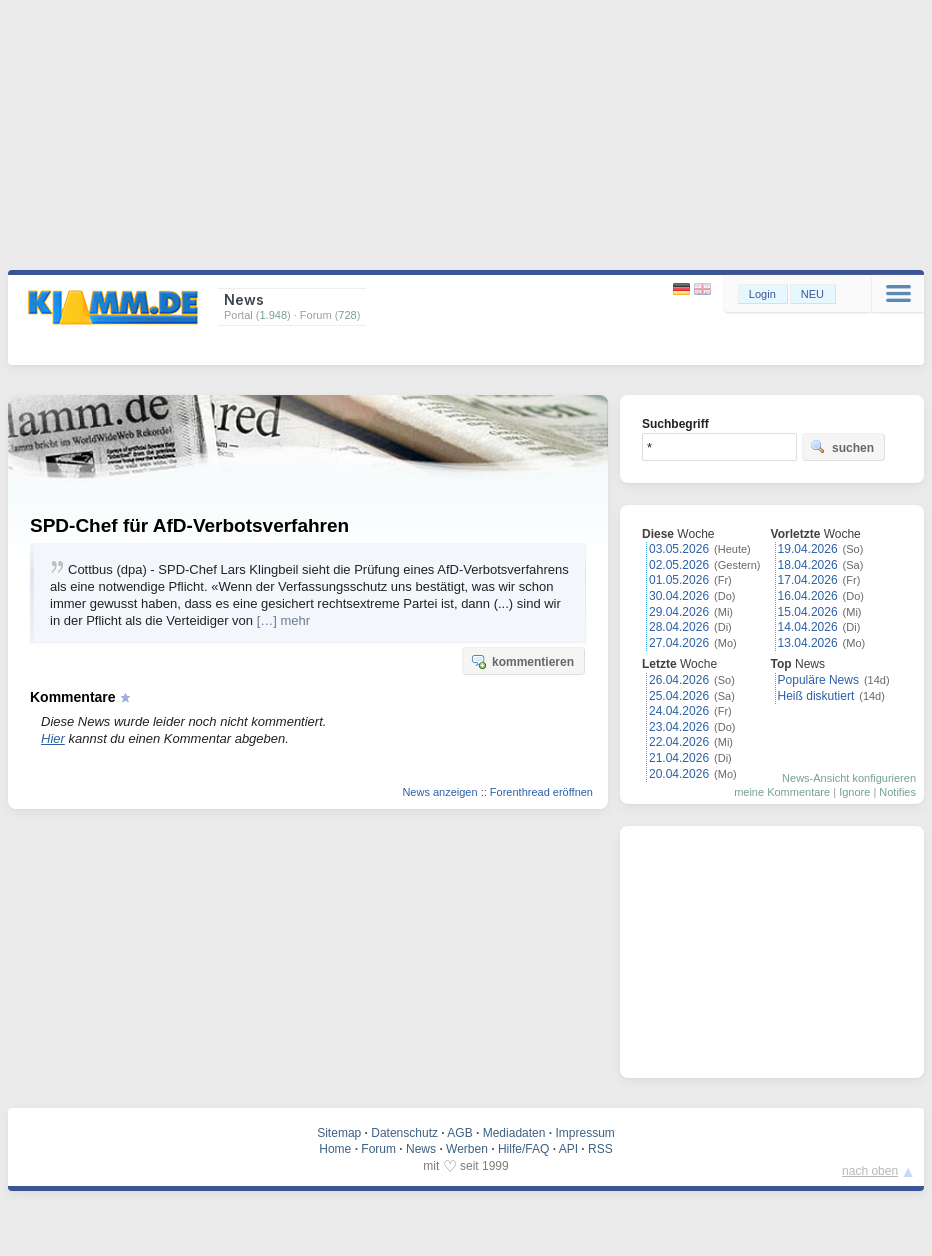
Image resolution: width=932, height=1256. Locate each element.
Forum (378, 1149)
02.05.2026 (679, 565)
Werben (467, 1149)
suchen (842, 447)
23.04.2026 (679, 727)
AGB (459, 1133)
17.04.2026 (808, 580)
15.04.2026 (808, 612)
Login (762, 294)
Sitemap (339, 1133)
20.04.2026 (679, 774)
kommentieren (522, 661)
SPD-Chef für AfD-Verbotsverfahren (189, 525)
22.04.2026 (679, 742)
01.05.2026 (679, 580)
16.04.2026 (808, 596)
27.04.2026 (679, 643)
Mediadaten (514, 1133)
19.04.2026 (808, 549)
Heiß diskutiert (816, 696)
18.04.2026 (808, 565)
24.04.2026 (679, 711)
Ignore (854, 792)
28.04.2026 (679, 627)
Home (335, 1149)
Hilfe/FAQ (523, 1149)
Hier (53, 738)
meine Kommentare (782, 792)
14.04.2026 (808, 627)
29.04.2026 (679, 612)
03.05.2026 (679, 549)
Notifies (897, 792)
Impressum (584, 1133)
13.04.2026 (808, 643)
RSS (600, 1149)
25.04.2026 (679, 696)
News (421, 1149)
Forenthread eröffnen (541, 792)
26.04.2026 (679, 680)
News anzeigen (439, 792)
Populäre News (818, 680)
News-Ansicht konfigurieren (849, 778)
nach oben (870, 1171)
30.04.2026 (679, 596)
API (568, 1149)
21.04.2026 (679, 758)
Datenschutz (404, 1133)
